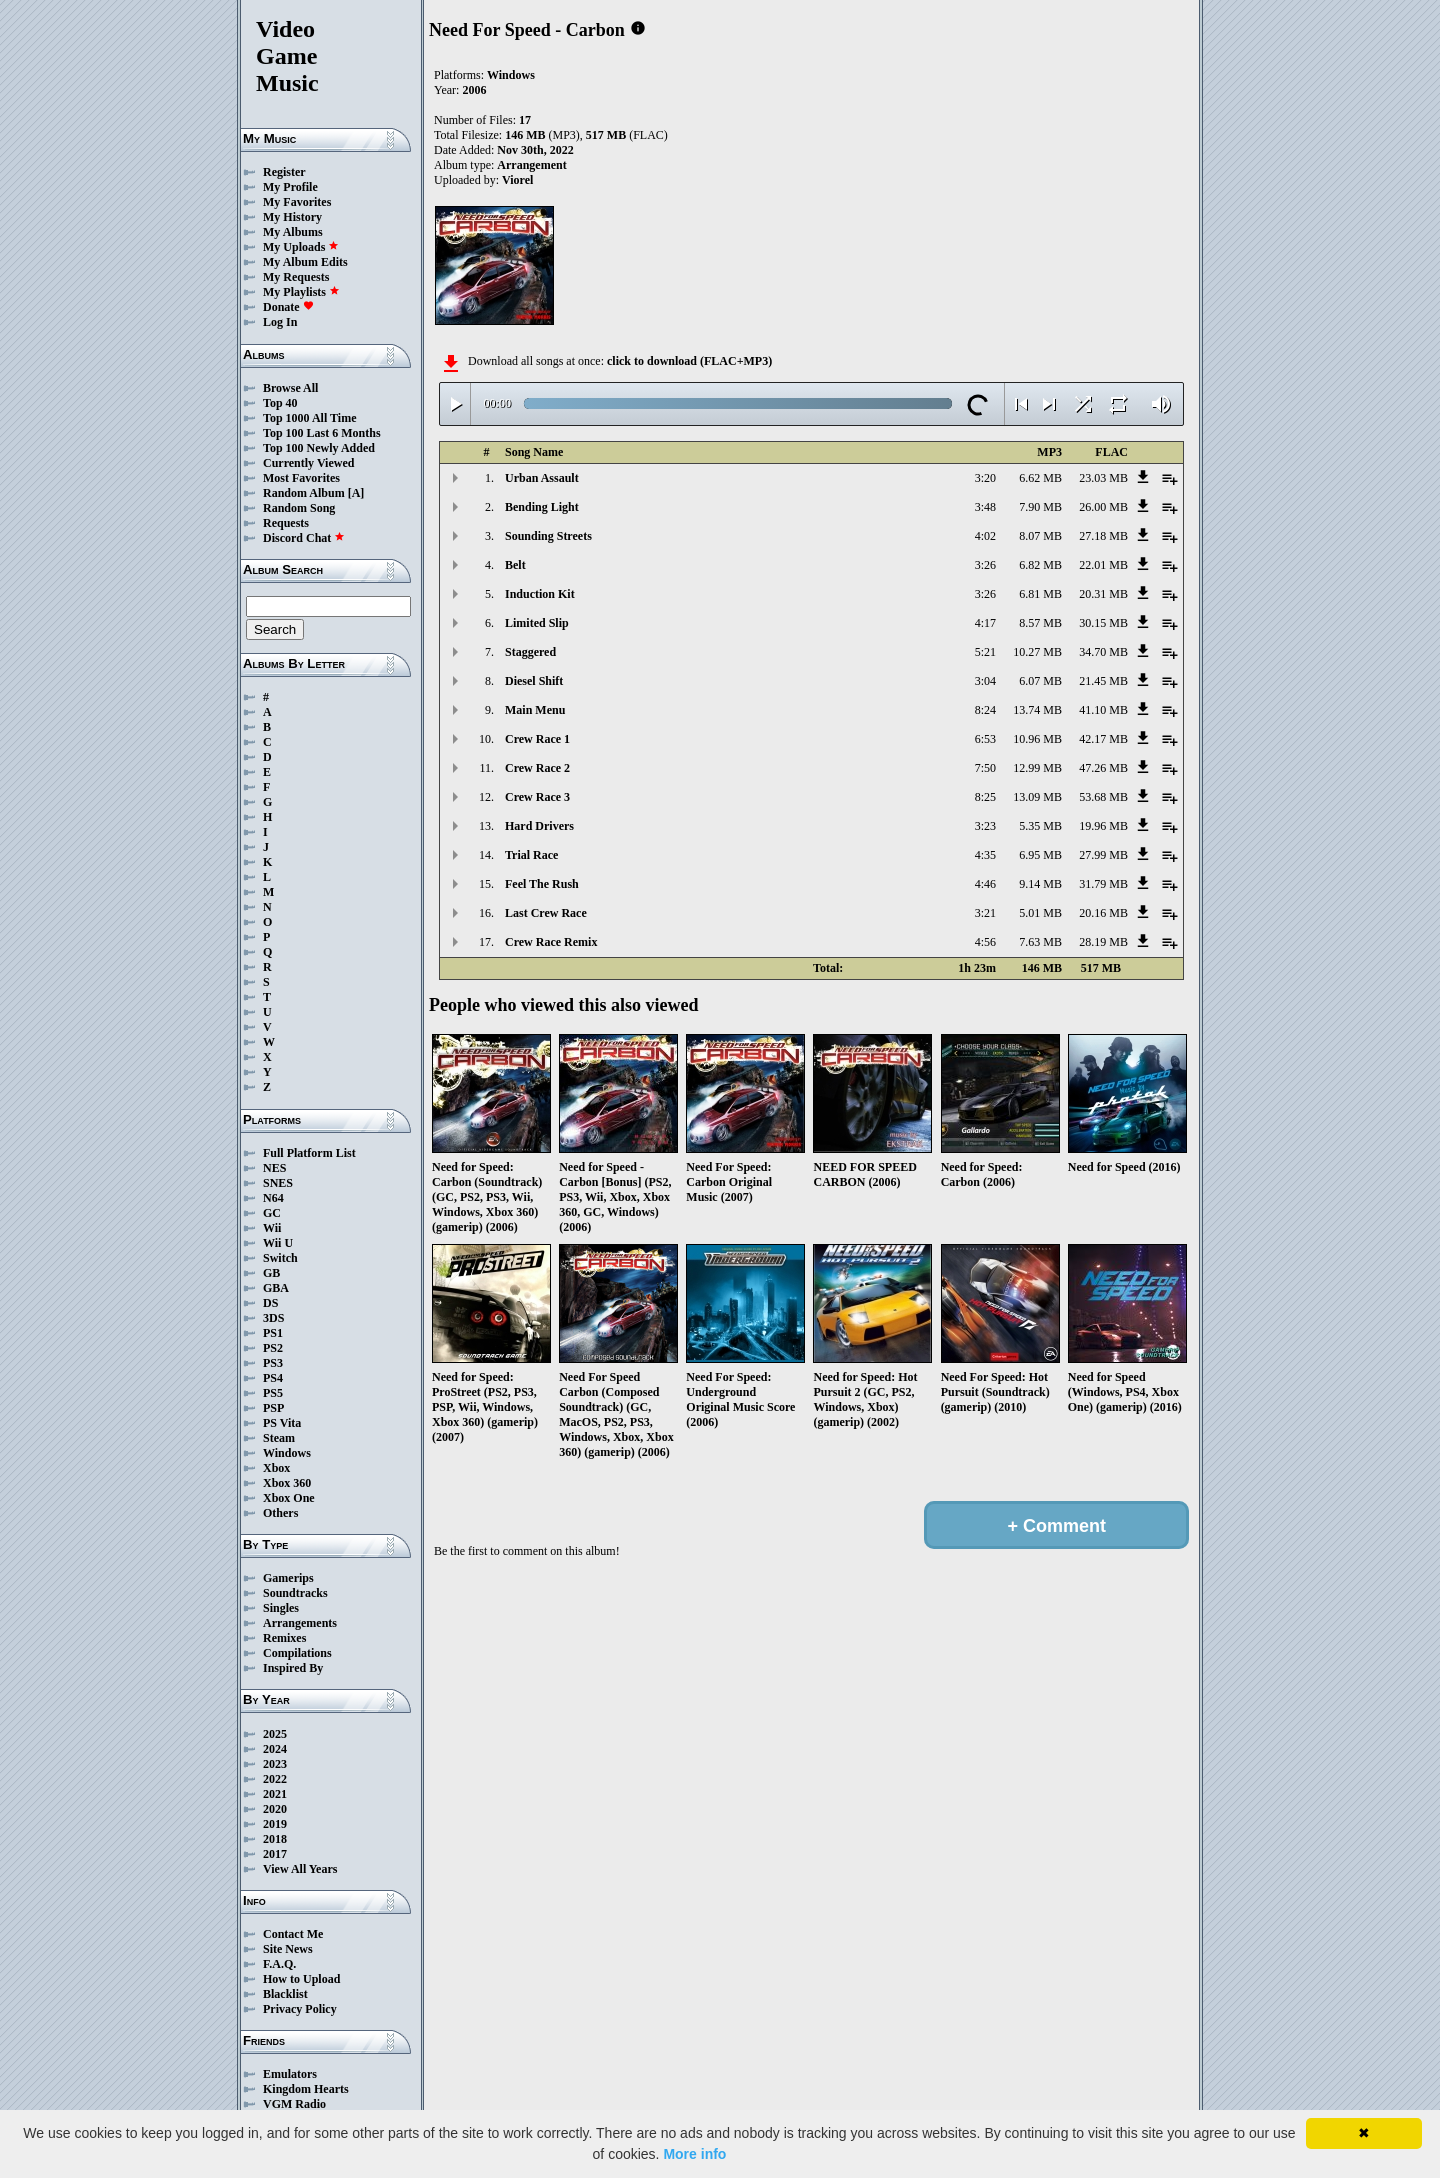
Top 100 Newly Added (319, 448)
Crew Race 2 (537, 768)
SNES (278, 1183)
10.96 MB (1037, 739)
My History (292, 217)
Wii (272, 1228)
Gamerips (288, 1578)
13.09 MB (1037, 797)
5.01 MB (1040, 913)
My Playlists (301, 292)
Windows (287, 1453)
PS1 (273, 1333)
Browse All (290, 388)
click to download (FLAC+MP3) (689, 361)
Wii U (278, 1243)
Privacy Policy (300, 2009)
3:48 (985, 507)
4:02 (985, 536)
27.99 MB (1103, 855)
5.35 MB (1040, 826)
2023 (275, 1764)
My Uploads (301, 247)
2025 (275, 1734)
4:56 (985, 942)
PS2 (273, 1348)
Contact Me (293, 1934)
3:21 (985, 913)
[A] (356, 493)
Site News (288, 1949)
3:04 (985, 681)
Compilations (297, 1653)
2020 (275, 1809)
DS (270, 1303)
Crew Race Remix (551, 942)
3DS (273, 1318)
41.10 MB (1103, 710)
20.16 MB (1103, 913)
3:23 (985, 826)
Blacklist (285, 1994)
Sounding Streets (548, 536)
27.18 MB (1103, 536)
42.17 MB (1103, 739)
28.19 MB (1103, 942)
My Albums (293, 232)
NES (274, 1168)
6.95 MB (1040, 855)
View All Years (300, 1869)
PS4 (273, 1378)
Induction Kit (540, 594)
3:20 (985, 478)
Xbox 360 (287, 1483)
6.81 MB (1040, 594)
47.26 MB (1103, 768)
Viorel (517, 180)
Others (280, 1513)
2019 (275, 1824)
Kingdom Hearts (306, 2089)
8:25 (985, 797)
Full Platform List (309, 1153)
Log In (280, 322)
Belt (515, 565)
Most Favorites (301, 478)
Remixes (284, 1638)
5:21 (985, 652)
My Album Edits (305, 262)
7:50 (985, 768)
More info (694, 2154)
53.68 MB (1103, 797)
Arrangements (300, 1623)
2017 (275, 1854)
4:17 (985, 623)
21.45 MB (1103, 681)
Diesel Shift (534, 681)
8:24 (985, 710)
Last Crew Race (546, 913)
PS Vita (282, 1423)
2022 (275, 1779)
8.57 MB (1040, 623)
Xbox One (289, 1498)
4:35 (985, 855)
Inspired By (293, 1668)
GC (272, 1213)
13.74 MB (1037, 710)
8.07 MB (1040, 536)
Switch (280, 1258)
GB (271, 1273)
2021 (275, 1794)
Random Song (299, 508)
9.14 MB (1040, 884)
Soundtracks (295, 1593)
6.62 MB (1040, 478)
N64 (273, 1198)
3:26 (985, 565)
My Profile (290, 187)
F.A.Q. (279, 1964)
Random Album (304, 493)
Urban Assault (542, 478)
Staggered (530, 652)
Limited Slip (537, 623)
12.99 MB (1037, 768)
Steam (279, 1438)
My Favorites (297, 202)
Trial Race (531, 855)
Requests (286, 523)
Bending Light (542, 507)
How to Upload (301, 1979)
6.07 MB (1040, 681)
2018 (275, 1839)
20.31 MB (1103, 594)
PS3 (273, 1363)
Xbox (276, 1468)
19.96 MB (1103, 826)
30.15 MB (1103, 623)
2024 (275, 1749)
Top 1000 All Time (309, 418)
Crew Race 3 (537, 797)
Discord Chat (304, 538)
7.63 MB (1040, 942)
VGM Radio (294, 2104)
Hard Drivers (539, 826)
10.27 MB (1037, 652)
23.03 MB (1103, 478)
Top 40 (280, 403)
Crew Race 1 (537, 739)
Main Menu (535, 710)
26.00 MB (1103, 507)
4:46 (985, 884)
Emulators (290, 2074)
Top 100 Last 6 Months (322, 433)
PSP (273, 1408)
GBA (276, 1288)
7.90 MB (1040, 507)
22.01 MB (1103, 565)
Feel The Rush (542, 884)
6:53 (985, 739)
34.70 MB (1103, 652)
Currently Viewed (308, 463)
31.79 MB (1103, 884)
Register (284, 172)
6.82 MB (1040, 565)
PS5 (273, 1393)
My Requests (296, 277)
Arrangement (531, 165)
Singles (281, 1608)
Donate (288, 307)
